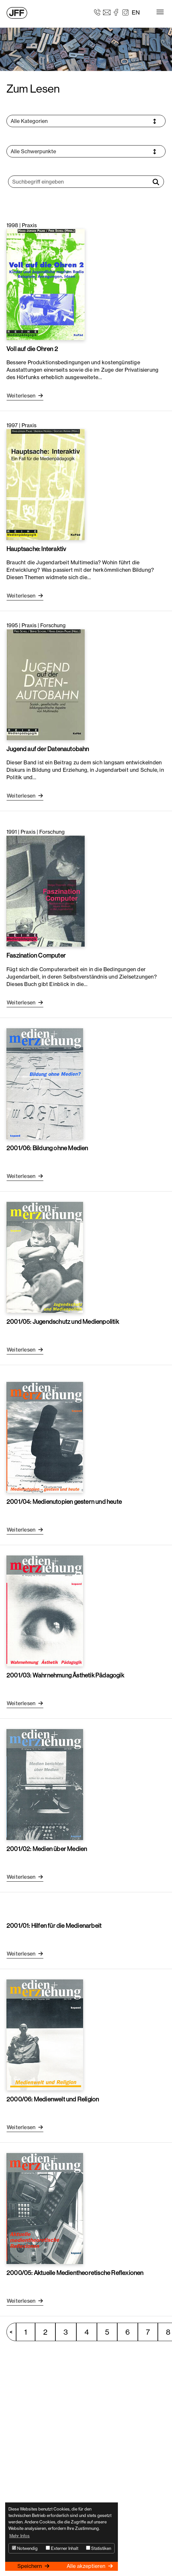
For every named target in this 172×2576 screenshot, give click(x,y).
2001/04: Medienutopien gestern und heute (64, 1501)
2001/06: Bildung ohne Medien (47, 1148)
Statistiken (98, 2548)
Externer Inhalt (62, 2548)
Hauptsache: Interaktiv (36, 548)
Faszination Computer (36, 955)
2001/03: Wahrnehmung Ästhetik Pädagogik (65, 1675)
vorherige (14, 2332)
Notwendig (25, 2548)
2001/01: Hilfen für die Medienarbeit (53, 1925)
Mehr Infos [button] (19, 2535)
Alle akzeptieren (87, 2566)
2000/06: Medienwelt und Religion (52, 2099)
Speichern (30, 2566)
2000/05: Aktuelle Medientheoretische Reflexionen (75, 2272)
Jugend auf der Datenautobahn (47, 748)
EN (136, 12)
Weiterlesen (22, 395)
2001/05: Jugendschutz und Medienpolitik (62, 1321)
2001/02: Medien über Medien (46, 1848)
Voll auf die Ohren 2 (32, 348)
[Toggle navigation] (160, 11)
